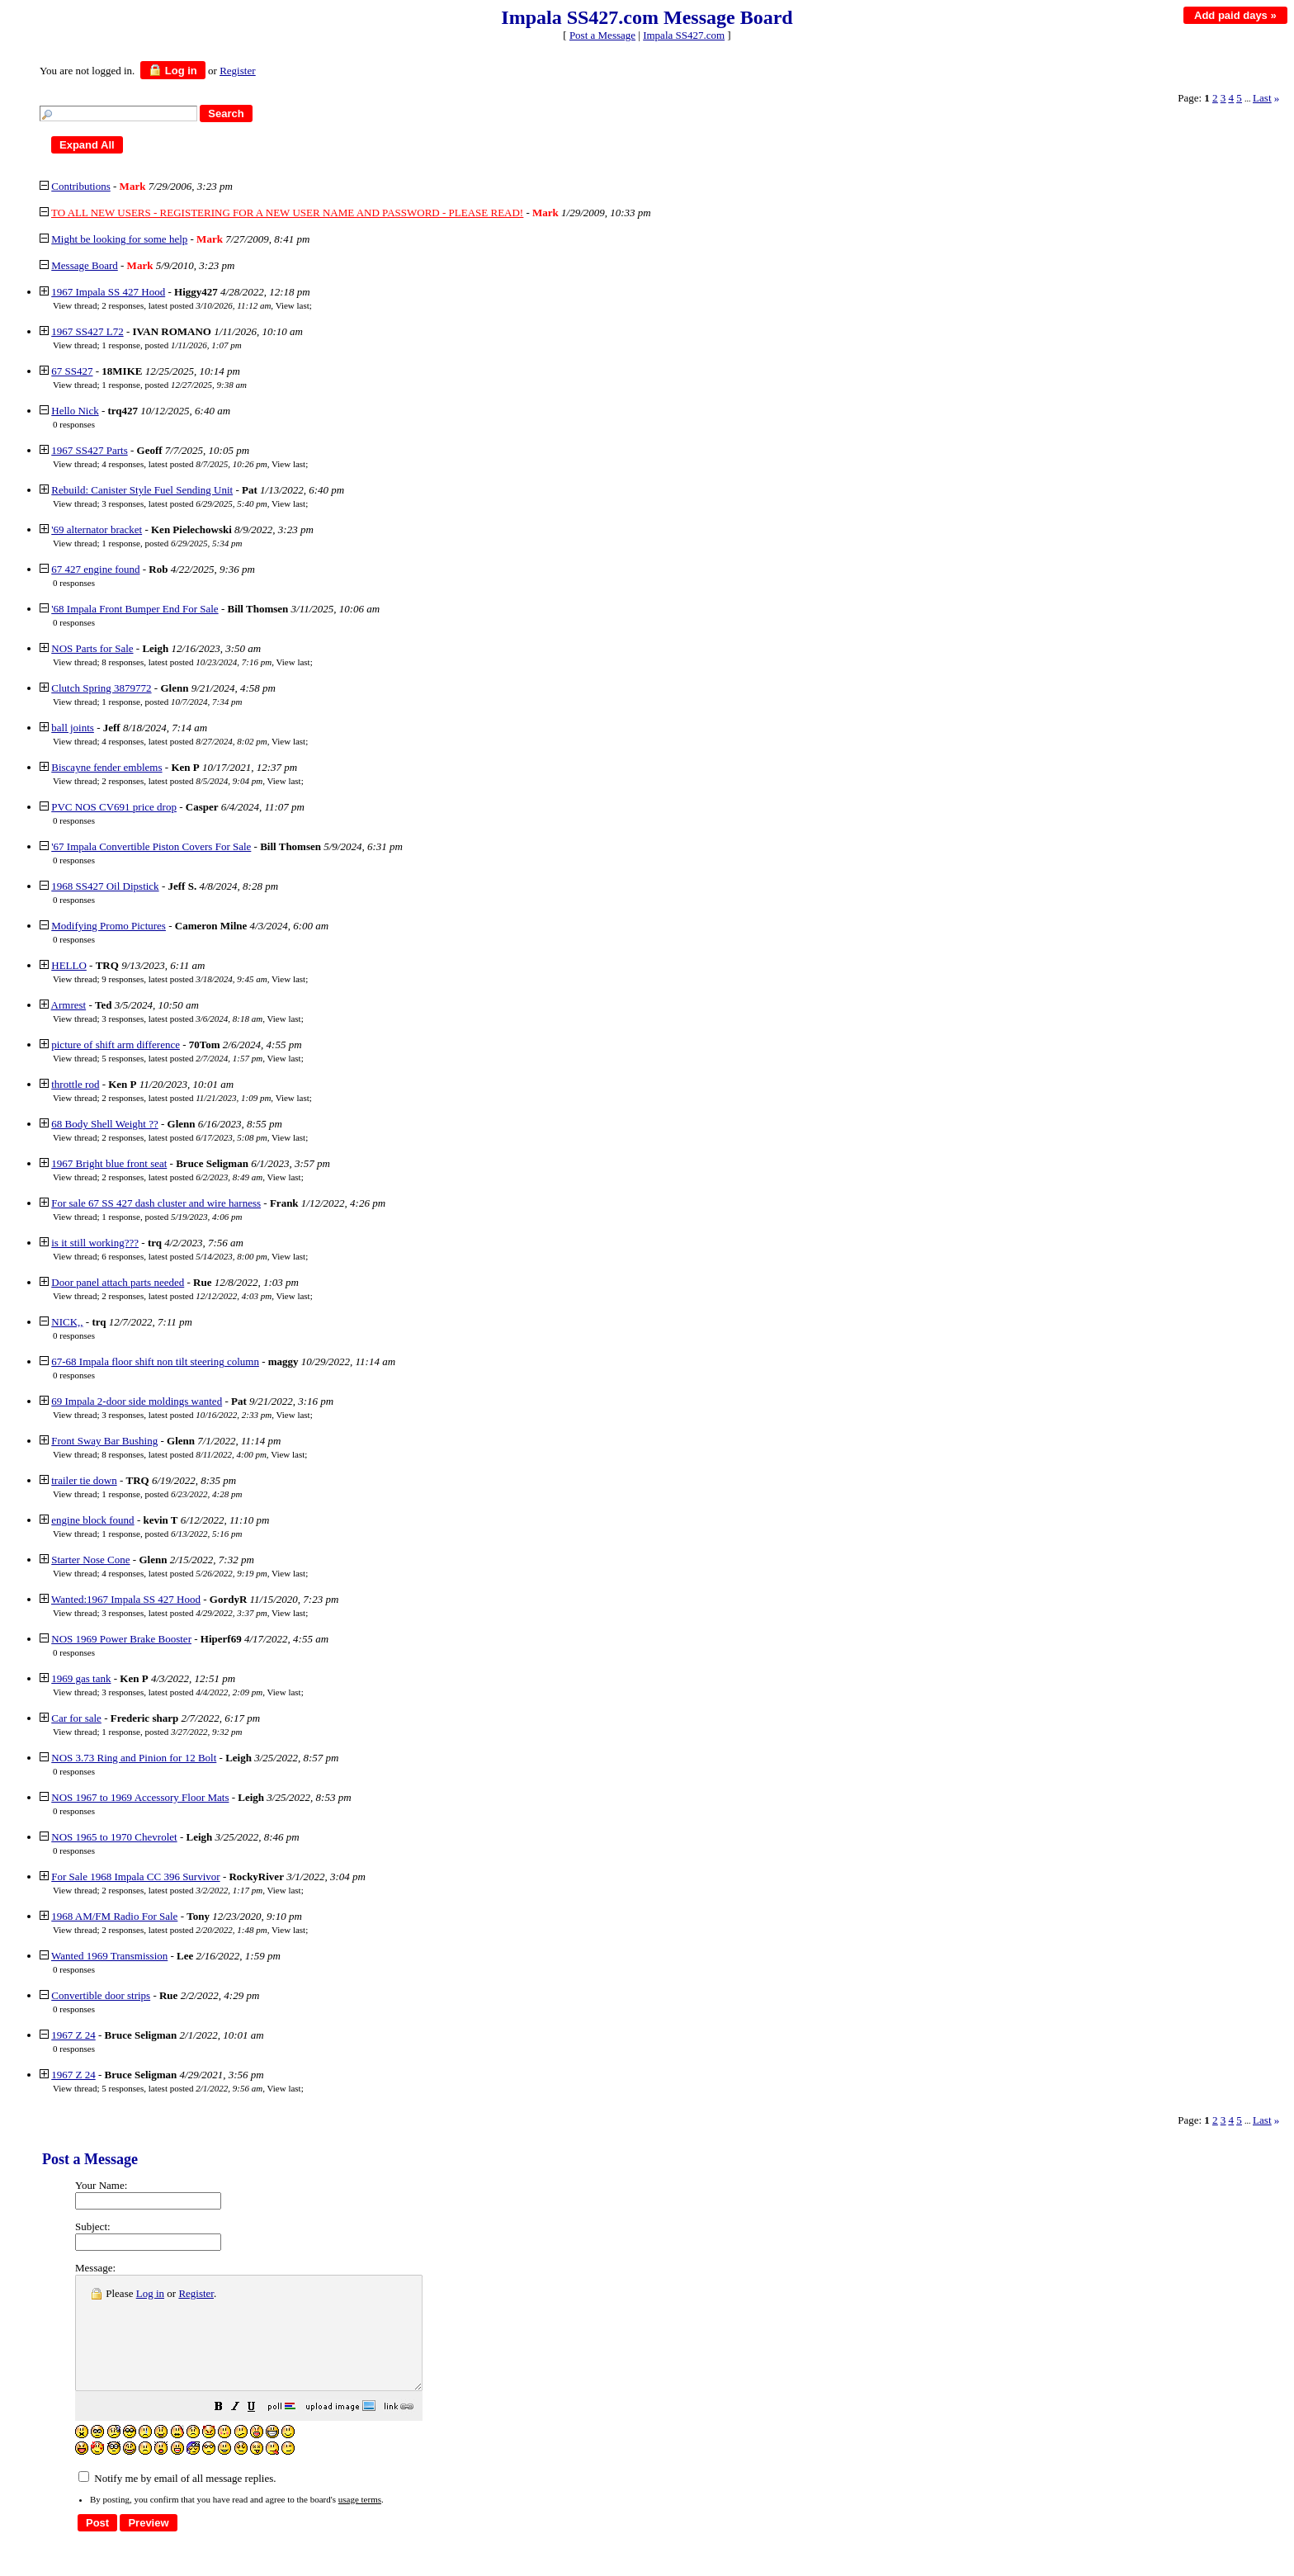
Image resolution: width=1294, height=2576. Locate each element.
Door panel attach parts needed (117, 1282)
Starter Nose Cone (90, 1559)
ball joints (72, 727)
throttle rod (75, 1084)
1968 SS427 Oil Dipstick (104, 886)
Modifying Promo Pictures (108, 925)
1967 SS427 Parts (89, 450)
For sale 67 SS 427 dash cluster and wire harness (156, 1203)
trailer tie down (83, 1480)
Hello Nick (74, 410)
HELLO (69, 965)
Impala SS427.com (684, 35)
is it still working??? (95, 1242)
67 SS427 (71, 371)
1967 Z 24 (73, 2035)
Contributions (81, 186)
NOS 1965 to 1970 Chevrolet (114, 1837)
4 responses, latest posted (184, 464)
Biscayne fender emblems (106, 767)
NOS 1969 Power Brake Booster (121, 1639)
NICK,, (67, 1322)
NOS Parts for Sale (92, 648)
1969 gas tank (81, 1678)
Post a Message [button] (602, 35)
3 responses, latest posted (184, 503)
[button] (260, 2431)
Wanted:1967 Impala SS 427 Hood (126, 1599)
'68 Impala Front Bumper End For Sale (134, 609)
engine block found (92, 1520)
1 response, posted (171, 345)
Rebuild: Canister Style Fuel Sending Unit (142, 490)
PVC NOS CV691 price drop (114, 807)
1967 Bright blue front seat (109, 1163)
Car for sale (76, 1718)
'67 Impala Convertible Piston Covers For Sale (151, 846)
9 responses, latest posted (184, 979)
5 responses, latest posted (182, 1058)
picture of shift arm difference (115, 1044)
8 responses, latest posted (187, 662)
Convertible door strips (100, 1995)
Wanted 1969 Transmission (109, 1956)
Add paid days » (1235, 15)
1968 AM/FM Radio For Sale (114, 1916)
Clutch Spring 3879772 (101, 688)
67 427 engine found (95, 569)
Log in (173, 70)
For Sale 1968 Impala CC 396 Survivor (135, 1876)
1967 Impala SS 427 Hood (108, 292)
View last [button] (292, 305)
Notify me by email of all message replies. (177, 2500)
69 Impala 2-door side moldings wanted (136, 1401)
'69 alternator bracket (96, 529)
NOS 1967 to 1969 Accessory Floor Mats (140, 1797)
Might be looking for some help (119, 239)
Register (196, 2293)
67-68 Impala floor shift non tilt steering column (155, 1361)
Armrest (69, 1005)
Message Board (84, 265)
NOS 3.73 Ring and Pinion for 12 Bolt (133, 1757)
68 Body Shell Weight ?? (104, 1124)
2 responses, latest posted (186, 305)
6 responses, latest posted (184, 1256)
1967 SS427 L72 (87, 331)
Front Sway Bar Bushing (104, 1441)
